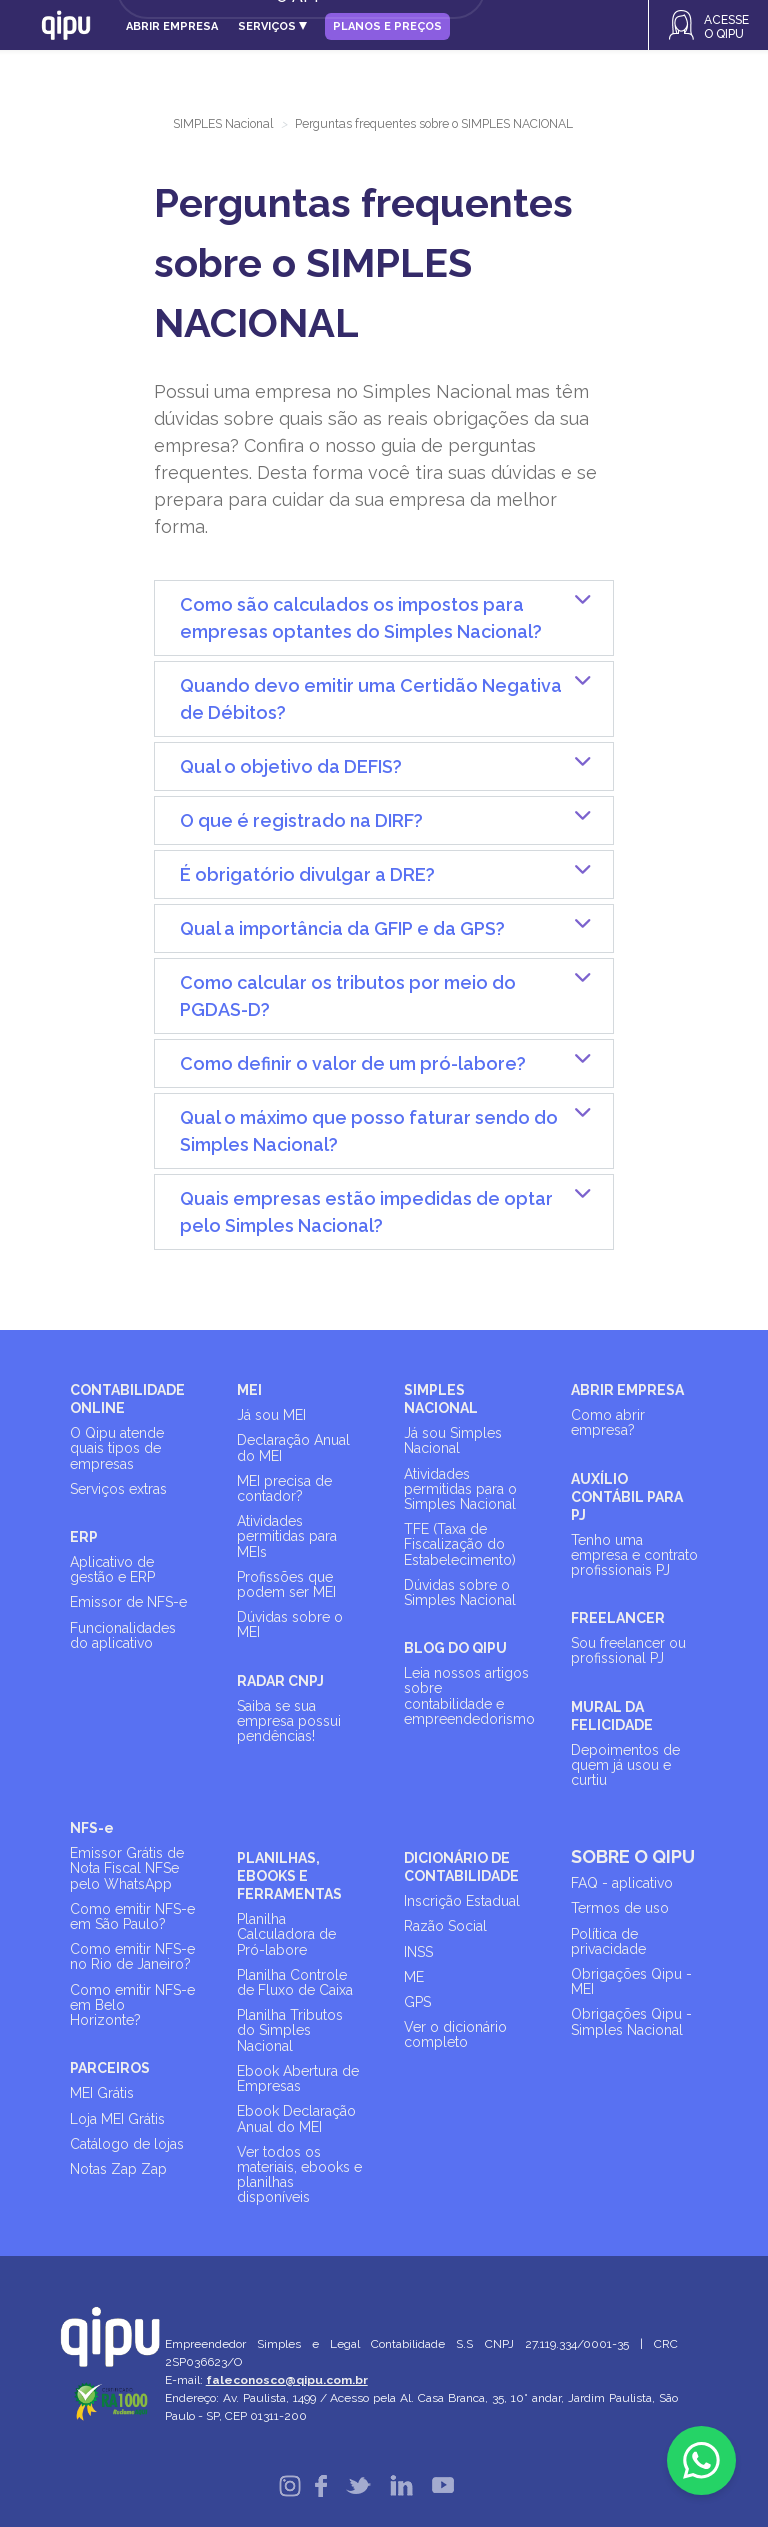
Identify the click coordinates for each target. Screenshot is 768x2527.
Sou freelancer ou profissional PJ (628, 1650)
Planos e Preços (387, 26)
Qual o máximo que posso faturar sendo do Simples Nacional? (369, 1131)
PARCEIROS (110, 2068)
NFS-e (92, 1828)
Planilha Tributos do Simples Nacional (290, 2030)
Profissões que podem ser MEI (286, 1584)
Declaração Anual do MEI (293, 1447)
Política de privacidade (608, 1941)
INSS (418, 1952)
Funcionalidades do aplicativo (123, 1635)
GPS (417, 2002)
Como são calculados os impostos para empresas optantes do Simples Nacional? (361, 618)
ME (414, 1977)
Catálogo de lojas (127, 2144)
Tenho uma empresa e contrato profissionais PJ (634, 1555)
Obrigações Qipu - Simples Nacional (631, 2021)
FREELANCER (618, 1618)
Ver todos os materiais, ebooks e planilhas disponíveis (299, 2175)
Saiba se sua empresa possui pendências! (289, 1721)
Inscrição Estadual (462, 1901)
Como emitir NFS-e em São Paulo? (132, 1916)
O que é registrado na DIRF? (301, 820)
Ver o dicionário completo (455, 2034)
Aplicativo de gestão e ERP (112, 1569)
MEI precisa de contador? (284, 1488)
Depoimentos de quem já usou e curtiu (625, 1765)
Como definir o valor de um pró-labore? (353, 1063)
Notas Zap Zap (118, 2169)
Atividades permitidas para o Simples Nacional (460, 1489)
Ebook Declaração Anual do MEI (296, 2118)
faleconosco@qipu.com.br (287, 2380)
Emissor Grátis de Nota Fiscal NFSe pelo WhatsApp (127, 1868)
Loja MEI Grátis (117, 2119)
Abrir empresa (172, 26)
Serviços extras (118, 1489)
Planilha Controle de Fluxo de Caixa (295, 1982)
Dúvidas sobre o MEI (290, 1624)
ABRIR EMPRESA (627, 1390)
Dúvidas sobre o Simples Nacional (460, 1592)
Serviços (272, 26)
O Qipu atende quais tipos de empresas (117, 1448)
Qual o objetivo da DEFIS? (291, 766)
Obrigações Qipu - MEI (631, 1981)
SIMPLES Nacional (223, 124)
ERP (84, 1537)
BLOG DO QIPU (455, 1648)
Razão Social (445, 1926)
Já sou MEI (271, 1415)
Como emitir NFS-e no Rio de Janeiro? (132, 1956)
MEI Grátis (102, 2093)
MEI (249, 1390)
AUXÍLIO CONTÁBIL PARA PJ (627, 1497)
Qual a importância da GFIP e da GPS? (342, 928)
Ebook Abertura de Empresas (298, 2078)
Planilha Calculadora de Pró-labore (286, 1934)
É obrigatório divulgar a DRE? (307, 874)
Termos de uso (620, 1908)
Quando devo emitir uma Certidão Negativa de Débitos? (371, 699)
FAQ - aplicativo (622, 1883)
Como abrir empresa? (608, 1422)
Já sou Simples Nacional (453, 1440)
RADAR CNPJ (280, 1681)
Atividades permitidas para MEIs (287, 1536)
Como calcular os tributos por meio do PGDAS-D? (348, 996)
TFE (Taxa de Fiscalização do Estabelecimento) (460, 1544)
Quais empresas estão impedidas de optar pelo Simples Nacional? (366, 1212)
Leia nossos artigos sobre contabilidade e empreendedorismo (469, 1696)
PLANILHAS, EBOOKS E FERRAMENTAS (289, 1876)
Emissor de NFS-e (128, 1602)
